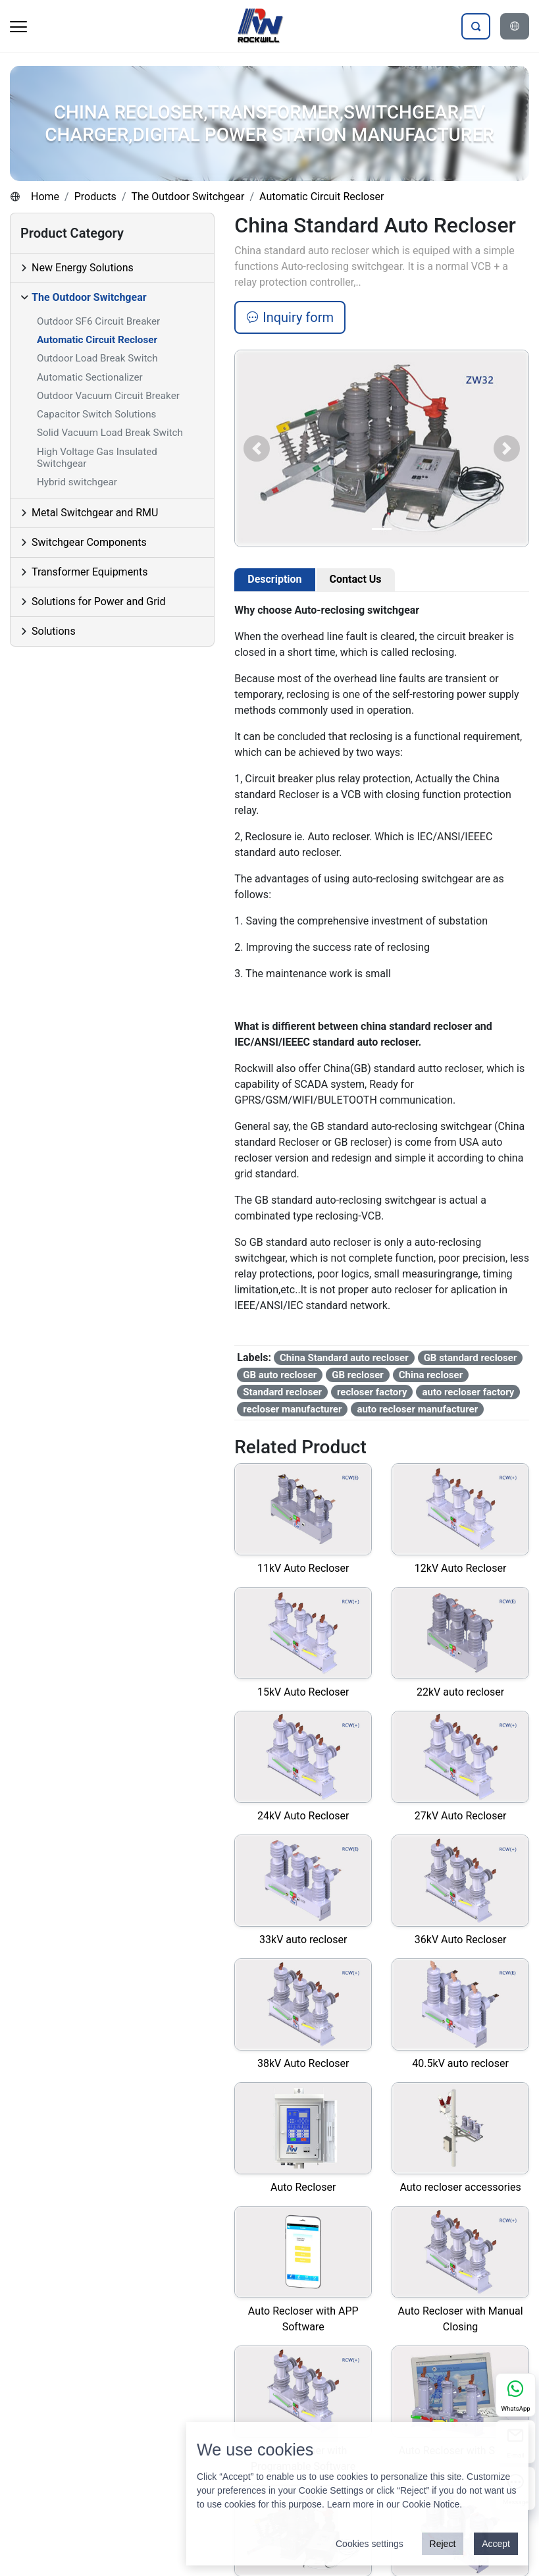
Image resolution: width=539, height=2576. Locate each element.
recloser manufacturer (292, 1409)
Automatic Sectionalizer (90, 377)
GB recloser (358, 1375)
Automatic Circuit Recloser (321, 196)
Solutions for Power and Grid (99, 601)
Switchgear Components (89, 542)
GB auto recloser (280, 1375)
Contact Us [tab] (356, 579)
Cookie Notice (430, 2504)
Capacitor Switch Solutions (96, 414)
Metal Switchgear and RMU (95, 512)
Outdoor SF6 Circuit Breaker (98, 321)
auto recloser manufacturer (417, 1409)
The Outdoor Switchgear (187, 196)
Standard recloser (282, 1392)
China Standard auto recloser (344, 1358)
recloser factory (372, 1392)
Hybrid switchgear (77, 482)
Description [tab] (274, 579)
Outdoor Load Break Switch (97, 358)
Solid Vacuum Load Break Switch (110, 433)
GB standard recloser (470, 1358)
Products (95, 196)
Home (45, 196)
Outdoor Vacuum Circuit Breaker (108, 396)
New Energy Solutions (83, 267)
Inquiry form (290, 317)
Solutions (54, 631)
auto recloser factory (468, 1392)
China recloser (431, 1375)
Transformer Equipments (89, 572)
